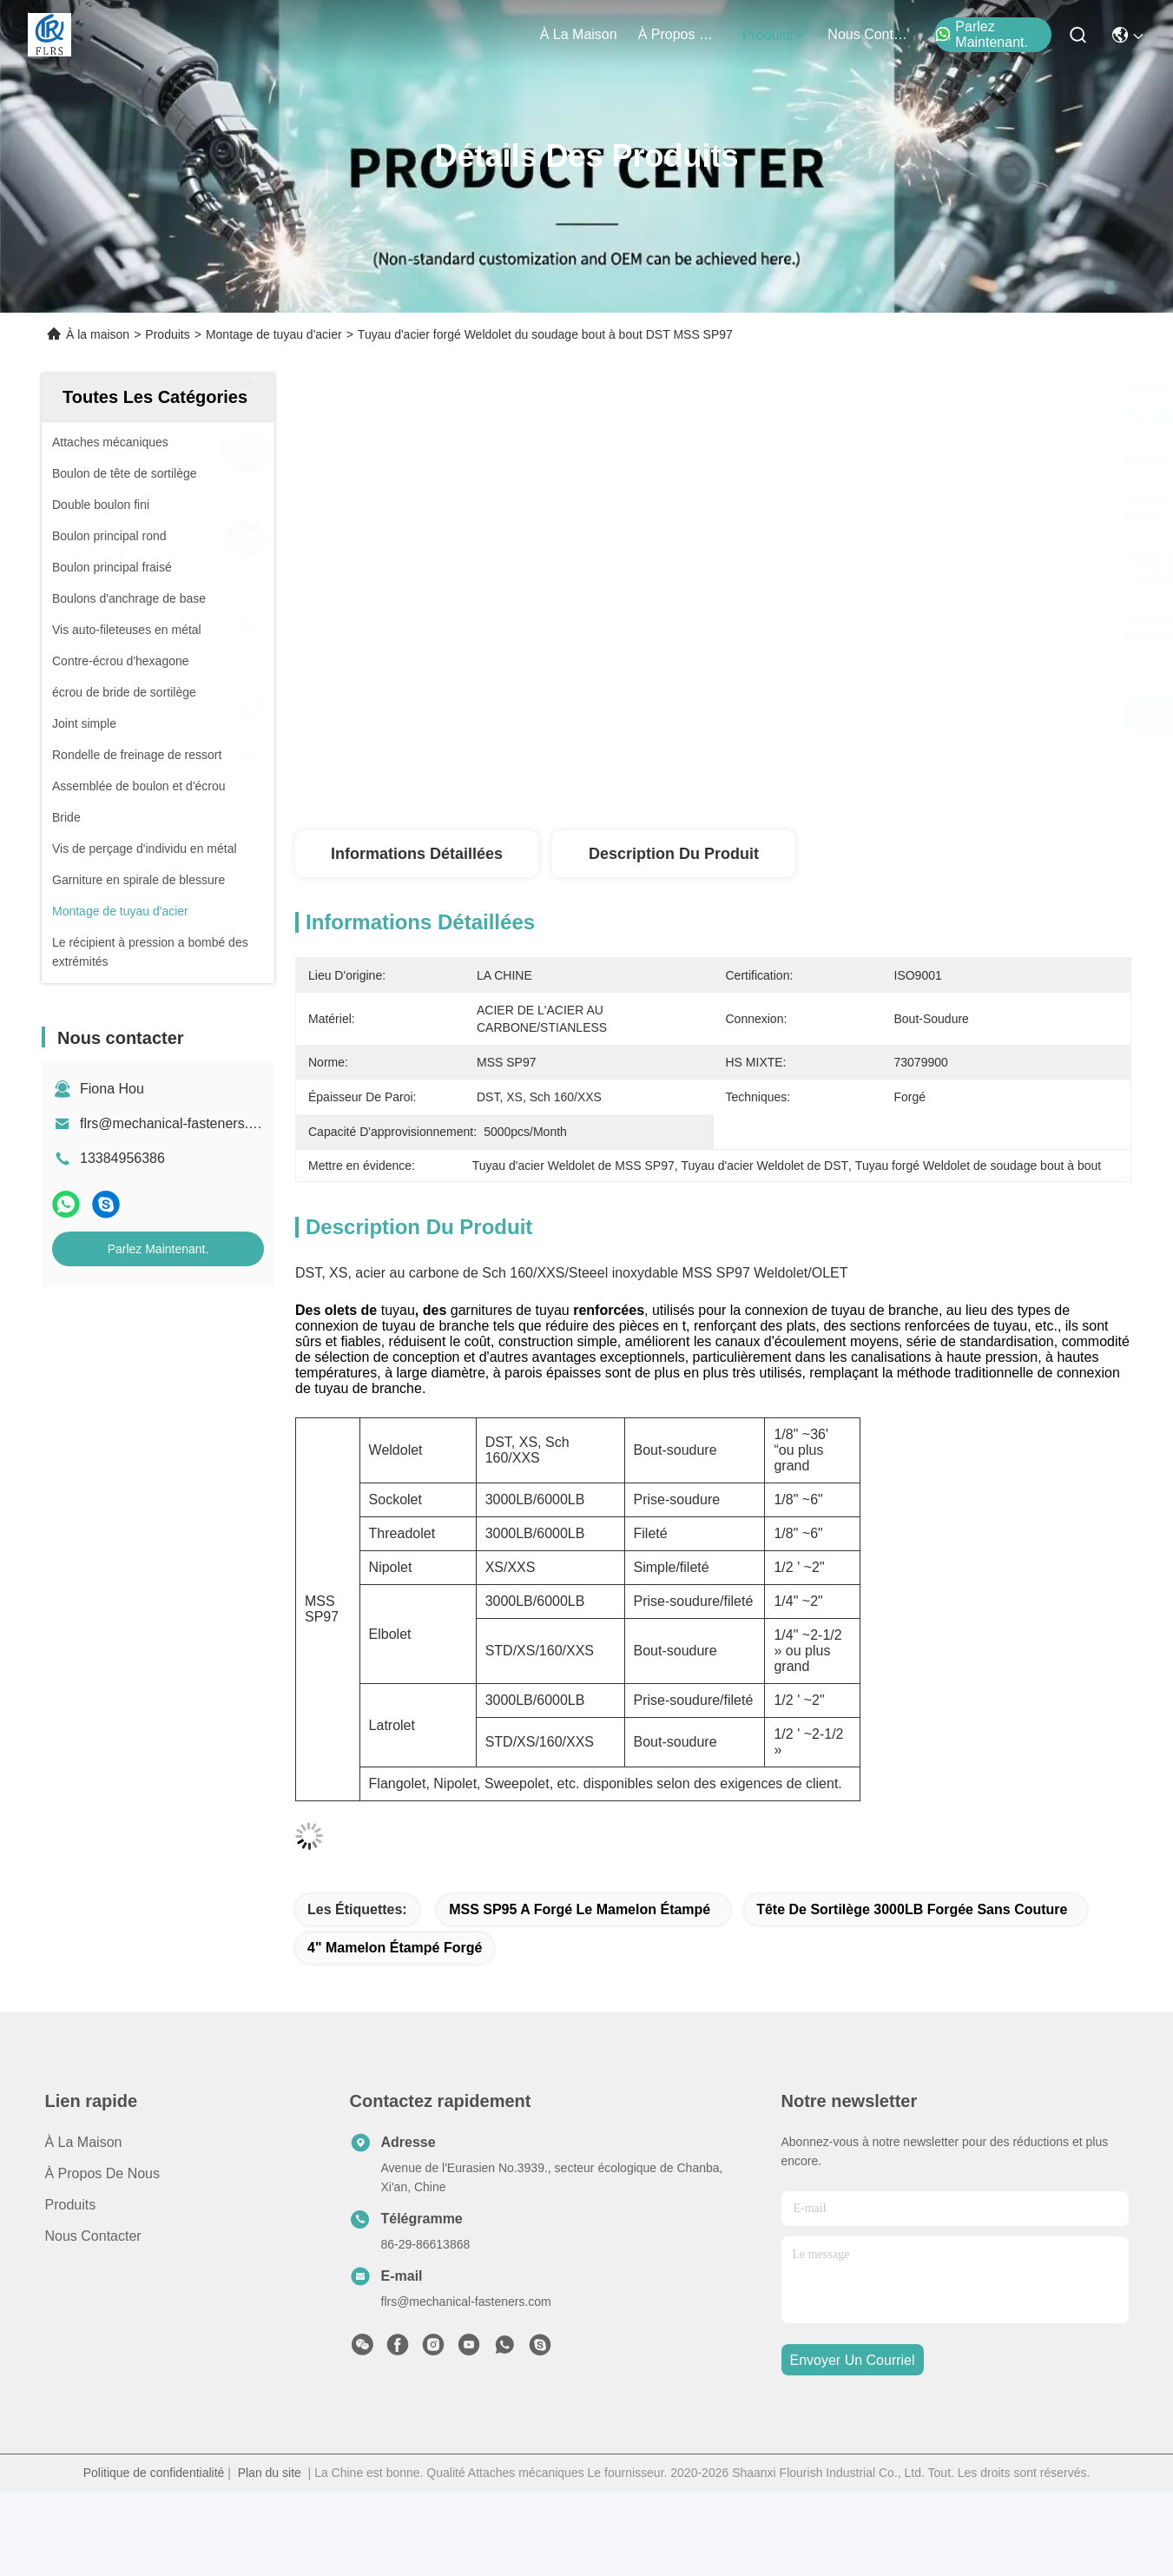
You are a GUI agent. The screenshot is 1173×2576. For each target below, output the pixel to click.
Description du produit (674, 853)
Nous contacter (93, 2236)
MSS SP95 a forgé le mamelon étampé (579, 1909)
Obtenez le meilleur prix (892, 716)
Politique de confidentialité (154, 2473)
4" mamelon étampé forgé (394, 1947)
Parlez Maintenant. (981, 34)
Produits (167, 334)
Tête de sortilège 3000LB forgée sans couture (911, 1909)
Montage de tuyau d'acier (274, 334)
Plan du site (269, 2473)
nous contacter (869, 34)
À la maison (578, 34)
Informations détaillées (417, 853)
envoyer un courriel (852, 2360)
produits (774, 35)
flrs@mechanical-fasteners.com (177, 1123)
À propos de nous (680, 34)
